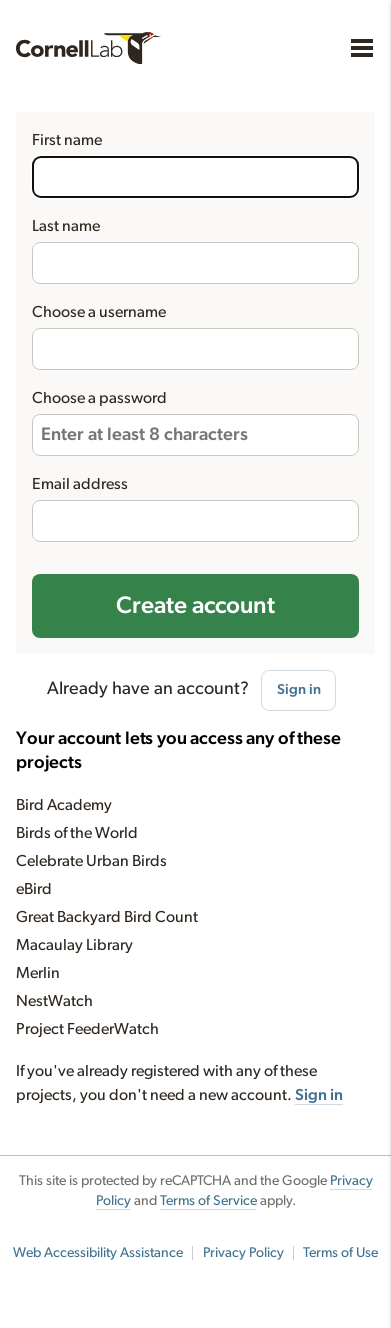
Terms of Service (208, 1201)
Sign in (299, 689)
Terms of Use (340, 1253)
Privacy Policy (243, 1253)
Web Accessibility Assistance (98, 1253)
